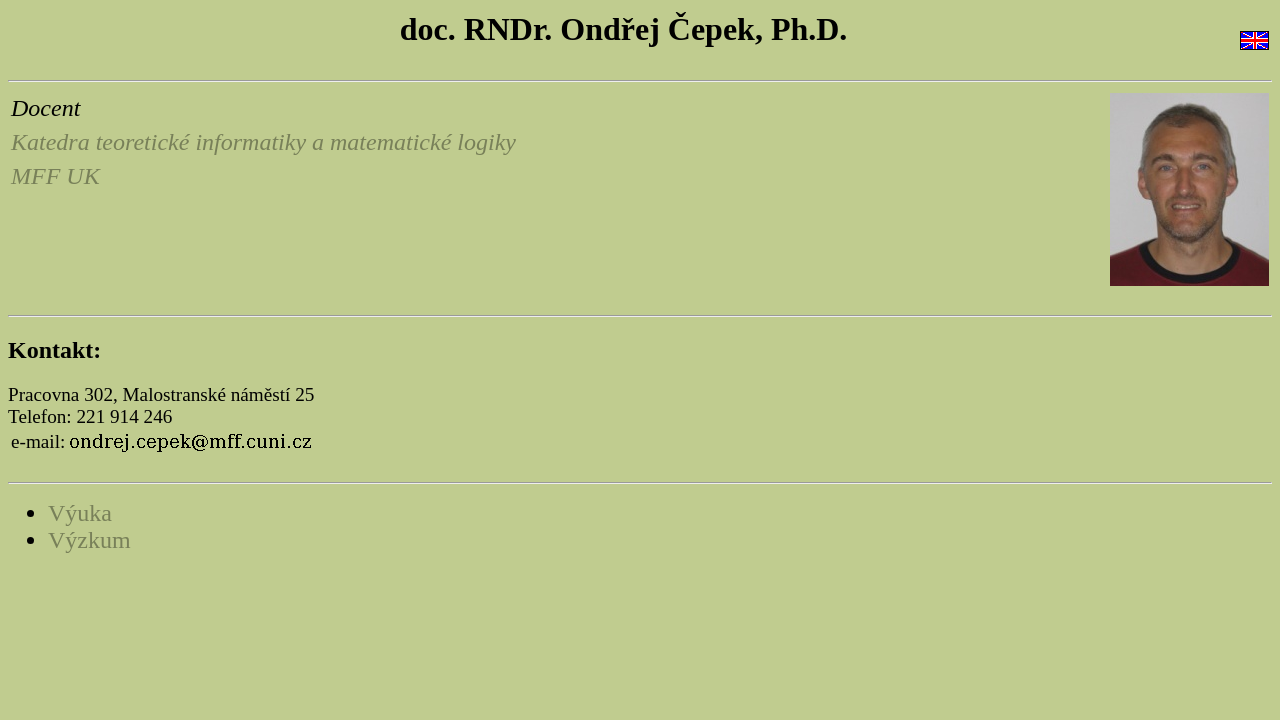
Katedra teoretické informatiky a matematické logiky (263, 142)
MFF (35, 176)
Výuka (80, 513)
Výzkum (89, 540)
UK (82, 176)
